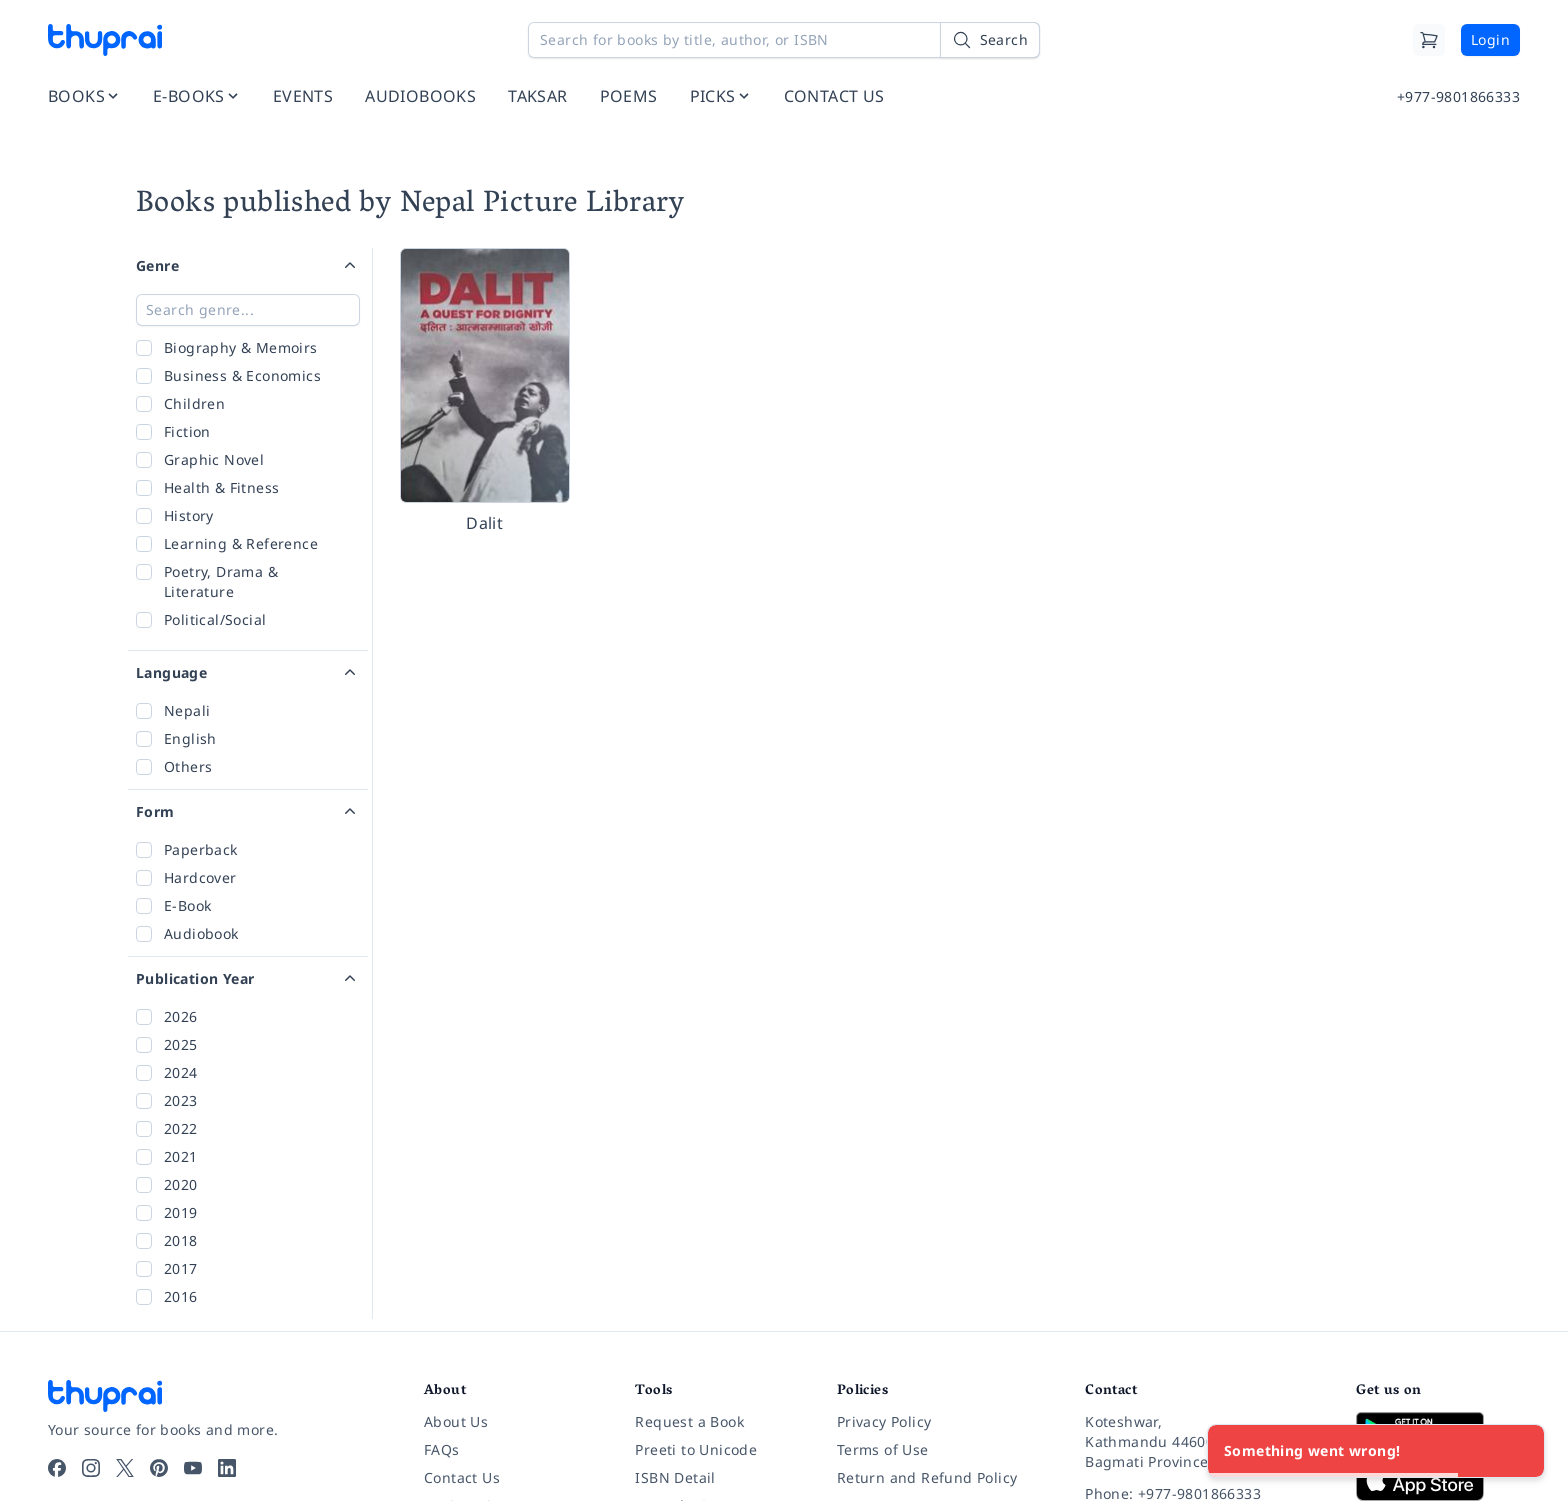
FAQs (442, 1449)
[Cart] (1429, 40)
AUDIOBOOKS (420, 96)
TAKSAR (537, 96)
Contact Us (462, 1477)
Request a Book (689, 1421)
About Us (456, 1421)
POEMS (629, 96)
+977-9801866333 (1458, 96)
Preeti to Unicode (696, 1449)
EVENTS (303, 96)
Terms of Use (883, 1449)
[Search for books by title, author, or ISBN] (784, 40)
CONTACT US (834, 96)
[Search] (990, 40)
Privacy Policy (884, 1421)
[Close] (1518, 1451)
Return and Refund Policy (927, 1477)
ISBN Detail (675, 1477)
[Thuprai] (105, 40)
